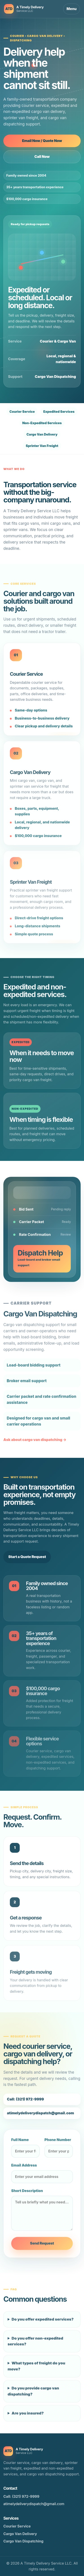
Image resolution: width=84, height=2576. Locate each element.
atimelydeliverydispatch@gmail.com (40, 2116)
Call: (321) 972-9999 (25, 2102)
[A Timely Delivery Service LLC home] (24, 9)
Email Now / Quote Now (42, 140)
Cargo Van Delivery (20, 2534)
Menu (72, 8)
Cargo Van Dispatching (23, 2541)
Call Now (42, 156)
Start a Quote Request (27, 1560)
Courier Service (17, 2526)
